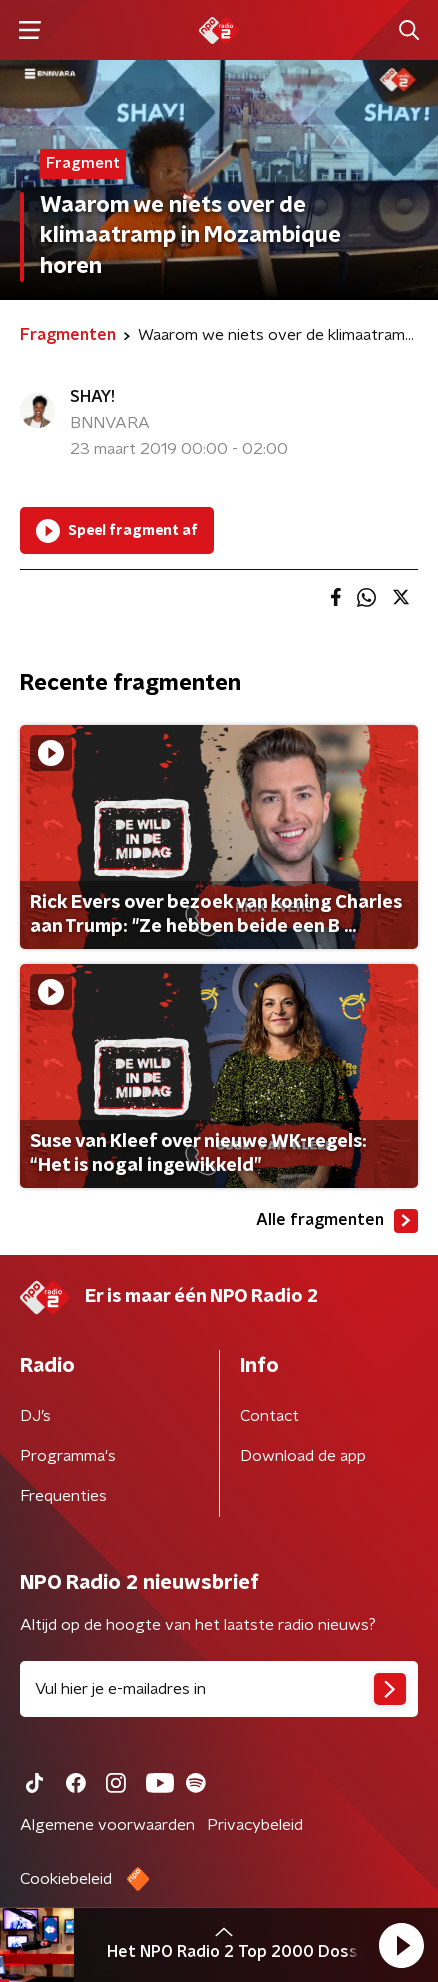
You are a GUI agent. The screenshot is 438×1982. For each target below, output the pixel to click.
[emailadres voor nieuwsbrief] (219, 1689)
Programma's (68, 1456)
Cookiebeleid (66, 1879)
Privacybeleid (255, 1825)
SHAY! (92, 397)
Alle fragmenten (337, 1221)
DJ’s (35, 1416)
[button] (401, 1945)
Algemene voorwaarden (107, 1825)
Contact (269, 1416)
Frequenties (63, 1496)
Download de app (303, 1456)
